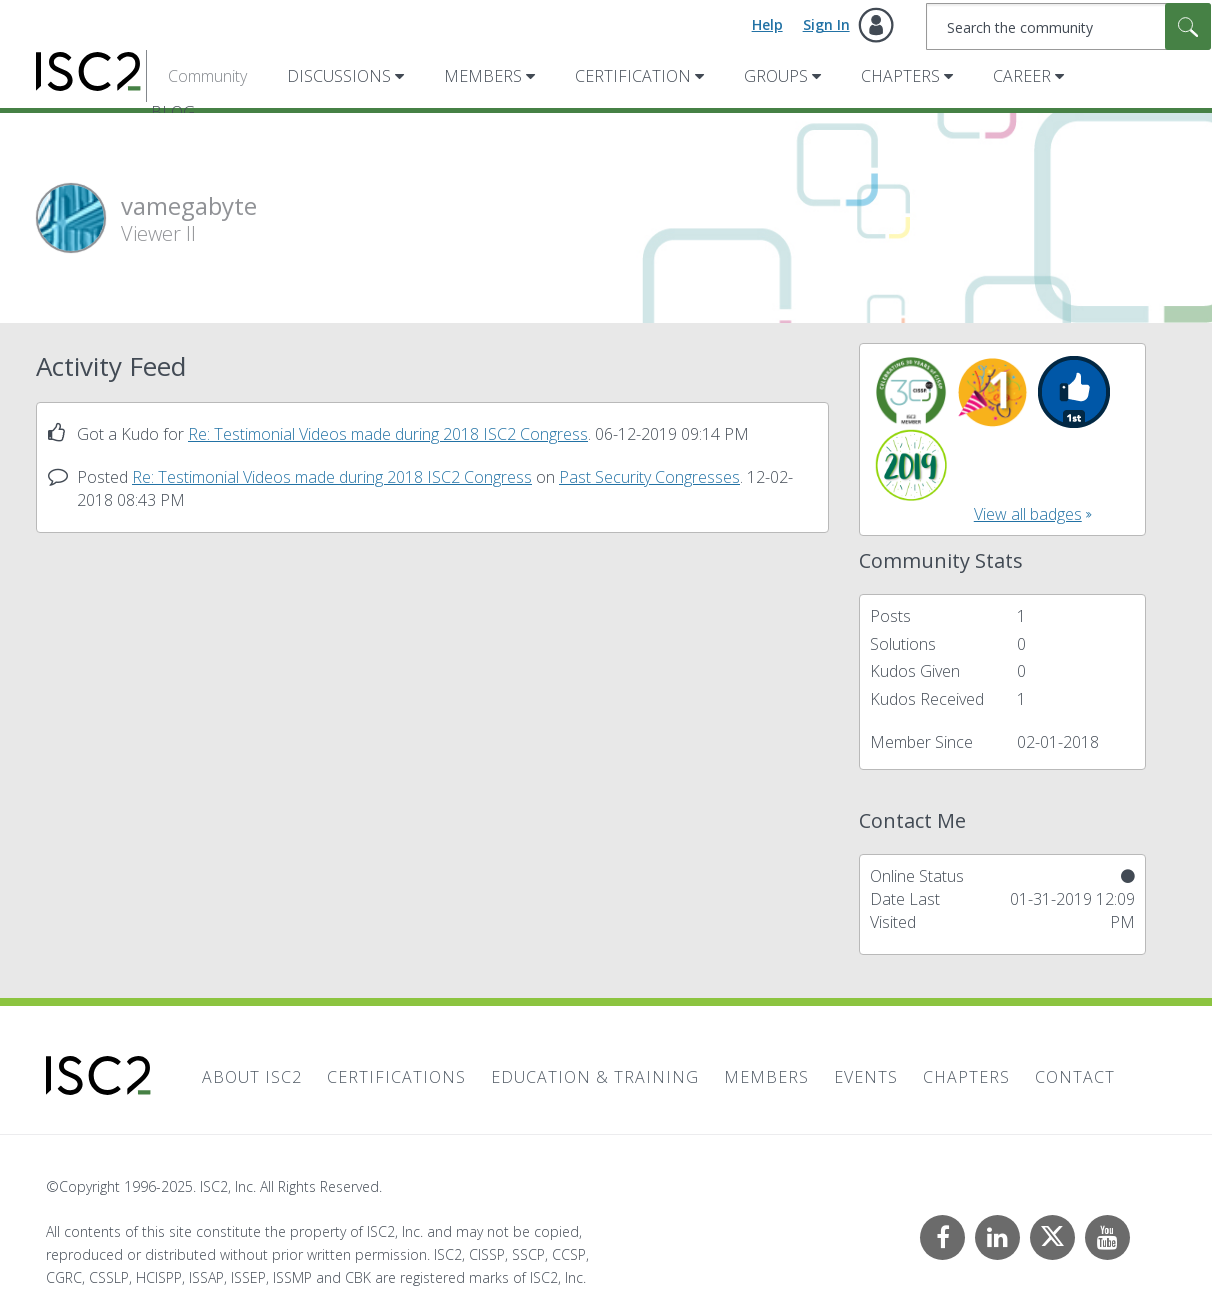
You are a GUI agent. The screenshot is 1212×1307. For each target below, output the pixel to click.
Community (207, 76)
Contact (1075, 1077)
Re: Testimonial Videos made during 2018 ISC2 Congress (388, 434)
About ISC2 (252, 1077)
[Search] (1068, 26)
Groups (776, 76)
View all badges (1028, 514)
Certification (633, 76)
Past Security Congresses (649, 477)
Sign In (826, 24)
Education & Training (595, 1077)
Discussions (339, 76)
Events (866, 1077)
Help (767, 24)
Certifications (396, 1077)
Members (483, 76)
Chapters (900, 76)
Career (1022, 76)
